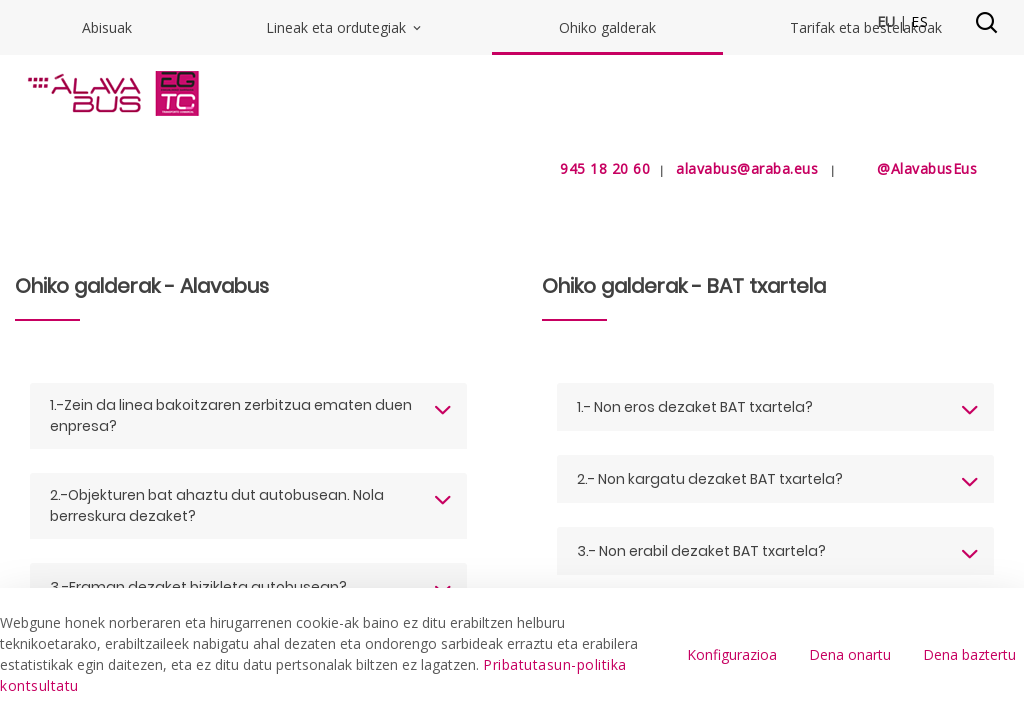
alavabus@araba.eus (747, 168)
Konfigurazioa (732, 654)
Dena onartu (850, 654)
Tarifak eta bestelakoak (866, 226)
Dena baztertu (969, 654)
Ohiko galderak (607, 226)
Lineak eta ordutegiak (345, 226)
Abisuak (107, 226)
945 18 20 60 (581, 168)
